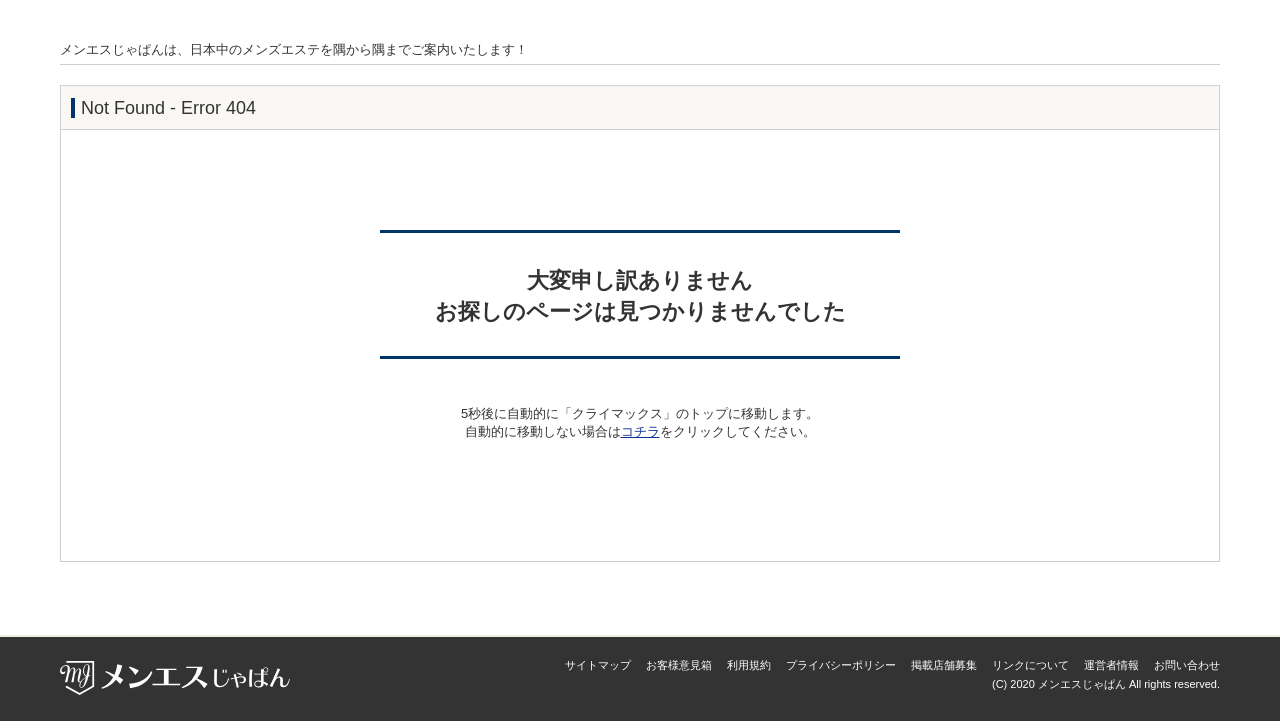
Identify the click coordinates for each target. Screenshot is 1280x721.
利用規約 (749, 665)
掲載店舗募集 (944, 665)
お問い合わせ (1187, 665)
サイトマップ (598, 665)
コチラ (640, 431)
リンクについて (1030, 665)
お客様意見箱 (679, 665)
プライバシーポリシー (841, 665)
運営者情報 (1111, 665)
